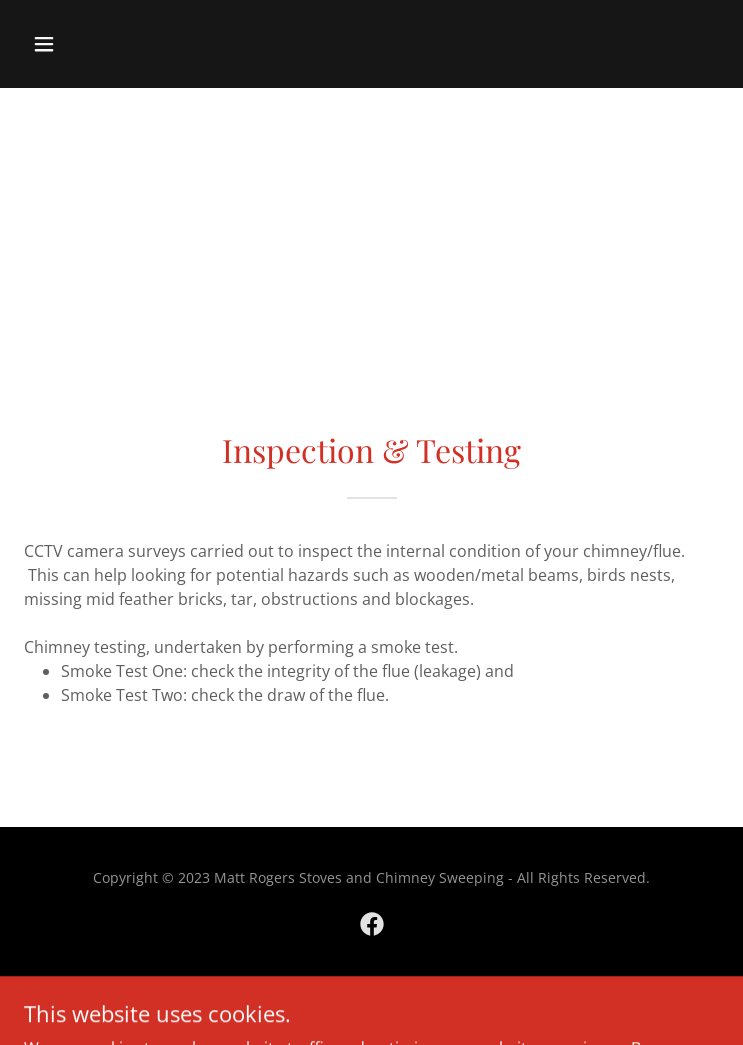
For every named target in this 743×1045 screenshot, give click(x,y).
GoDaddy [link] (412, 994)
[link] (372, 924)
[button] (104, 44)
